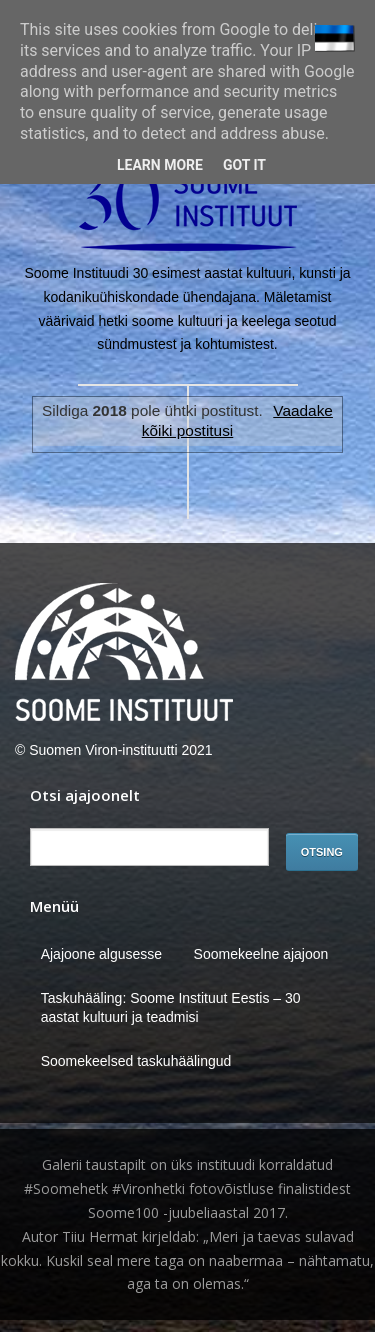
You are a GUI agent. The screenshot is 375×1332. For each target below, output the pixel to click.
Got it (244, 165)
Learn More (160, 165)
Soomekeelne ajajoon (261, 954)
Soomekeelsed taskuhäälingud (136, 1061)
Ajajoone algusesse (101, 954)
